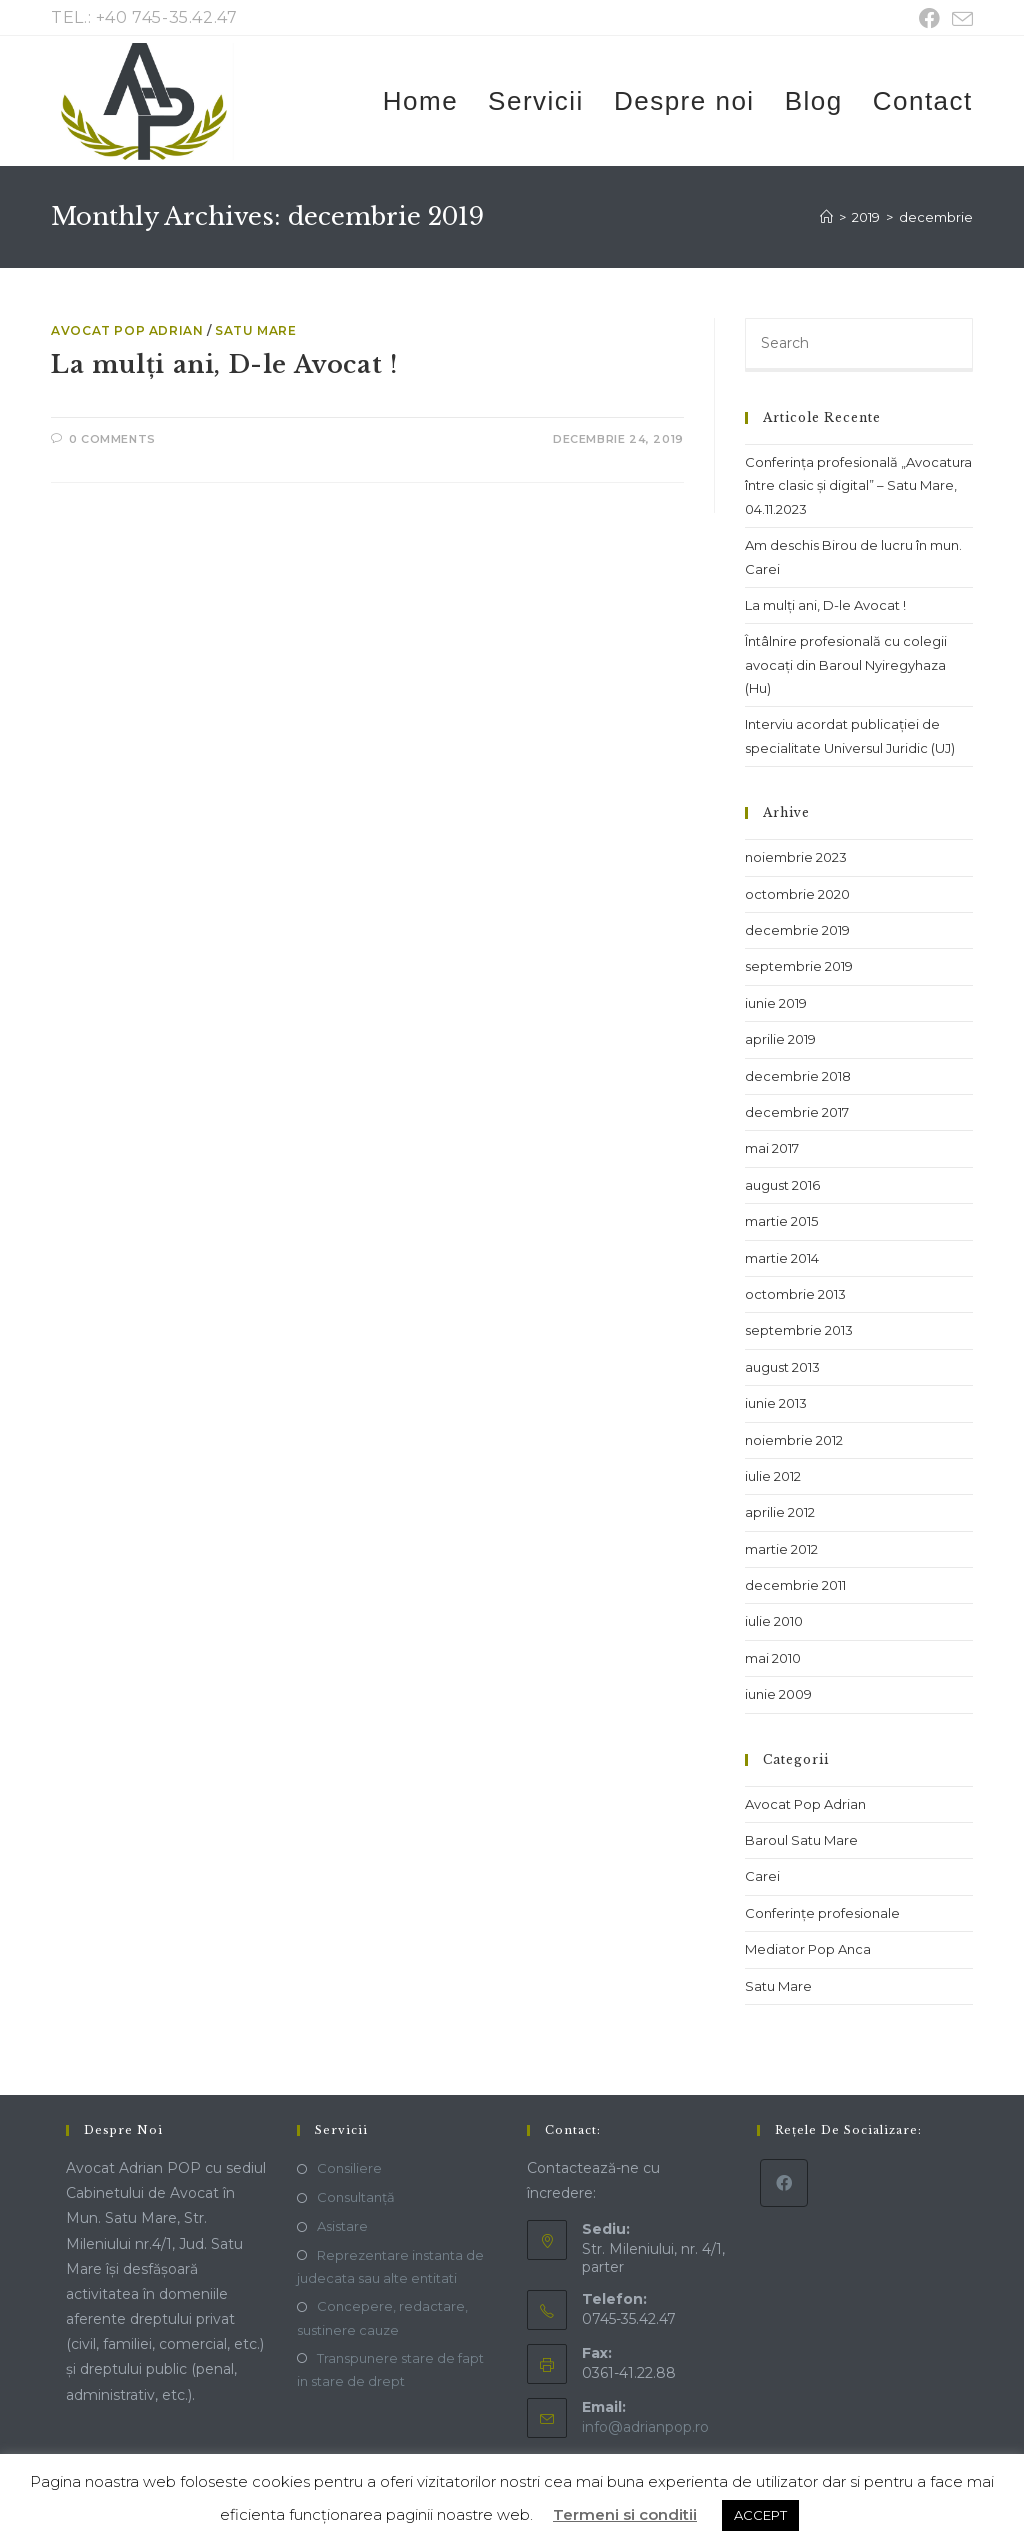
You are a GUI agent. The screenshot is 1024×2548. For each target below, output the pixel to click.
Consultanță (356, 2197)
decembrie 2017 (797, 1112)
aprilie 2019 (780, 1039)
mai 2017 (772, 1148)
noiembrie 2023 (796, 857)
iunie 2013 (776, 1403)
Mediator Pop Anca (808, 1949)
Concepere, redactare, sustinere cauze (382, 2317)
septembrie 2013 (799, 1330)
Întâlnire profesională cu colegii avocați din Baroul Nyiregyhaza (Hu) (846, 664)
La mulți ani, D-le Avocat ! (224, 364)
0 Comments (112, 439)
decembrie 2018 (798, 1076)
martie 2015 (781, 1221)
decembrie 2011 (795, 1585)
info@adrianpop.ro (645, 2427)
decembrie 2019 (797, 930)
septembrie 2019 (799, 966)
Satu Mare (255, 330)
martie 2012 (781, 1549)
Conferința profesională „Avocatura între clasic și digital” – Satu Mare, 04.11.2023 (858, 485)
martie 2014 (782, 1258)
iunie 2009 (778, 1694)
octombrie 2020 (797, 894)
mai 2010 (773, 1658)
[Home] (826, 217)
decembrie (936, 217)
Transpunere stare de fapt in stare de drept (390, 2369)
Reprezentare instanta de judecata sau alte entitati (390, 2266)
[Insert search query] (859, 345)
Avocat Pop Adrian (127, 330)
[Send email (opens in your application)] (959, 19)
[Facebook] (784, 2183)
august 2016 (782, 1185)
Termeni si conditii (625, 2514)
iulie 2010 (774, 1621)
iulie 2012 (773, 1476)
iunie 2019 (776, 1003)
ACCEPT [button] (760, 2515)
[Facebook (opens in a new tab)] (929, 18)
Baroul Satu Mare (801, 1840)
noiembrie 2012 (794, 1440)
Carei (762, 1876)
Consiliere (349, 2168)
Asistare (342, 2226)
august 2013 (782, 1367)
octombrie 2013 (795, 1294)
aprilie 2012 (780, 1512)
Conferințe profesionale (822, 1913)
